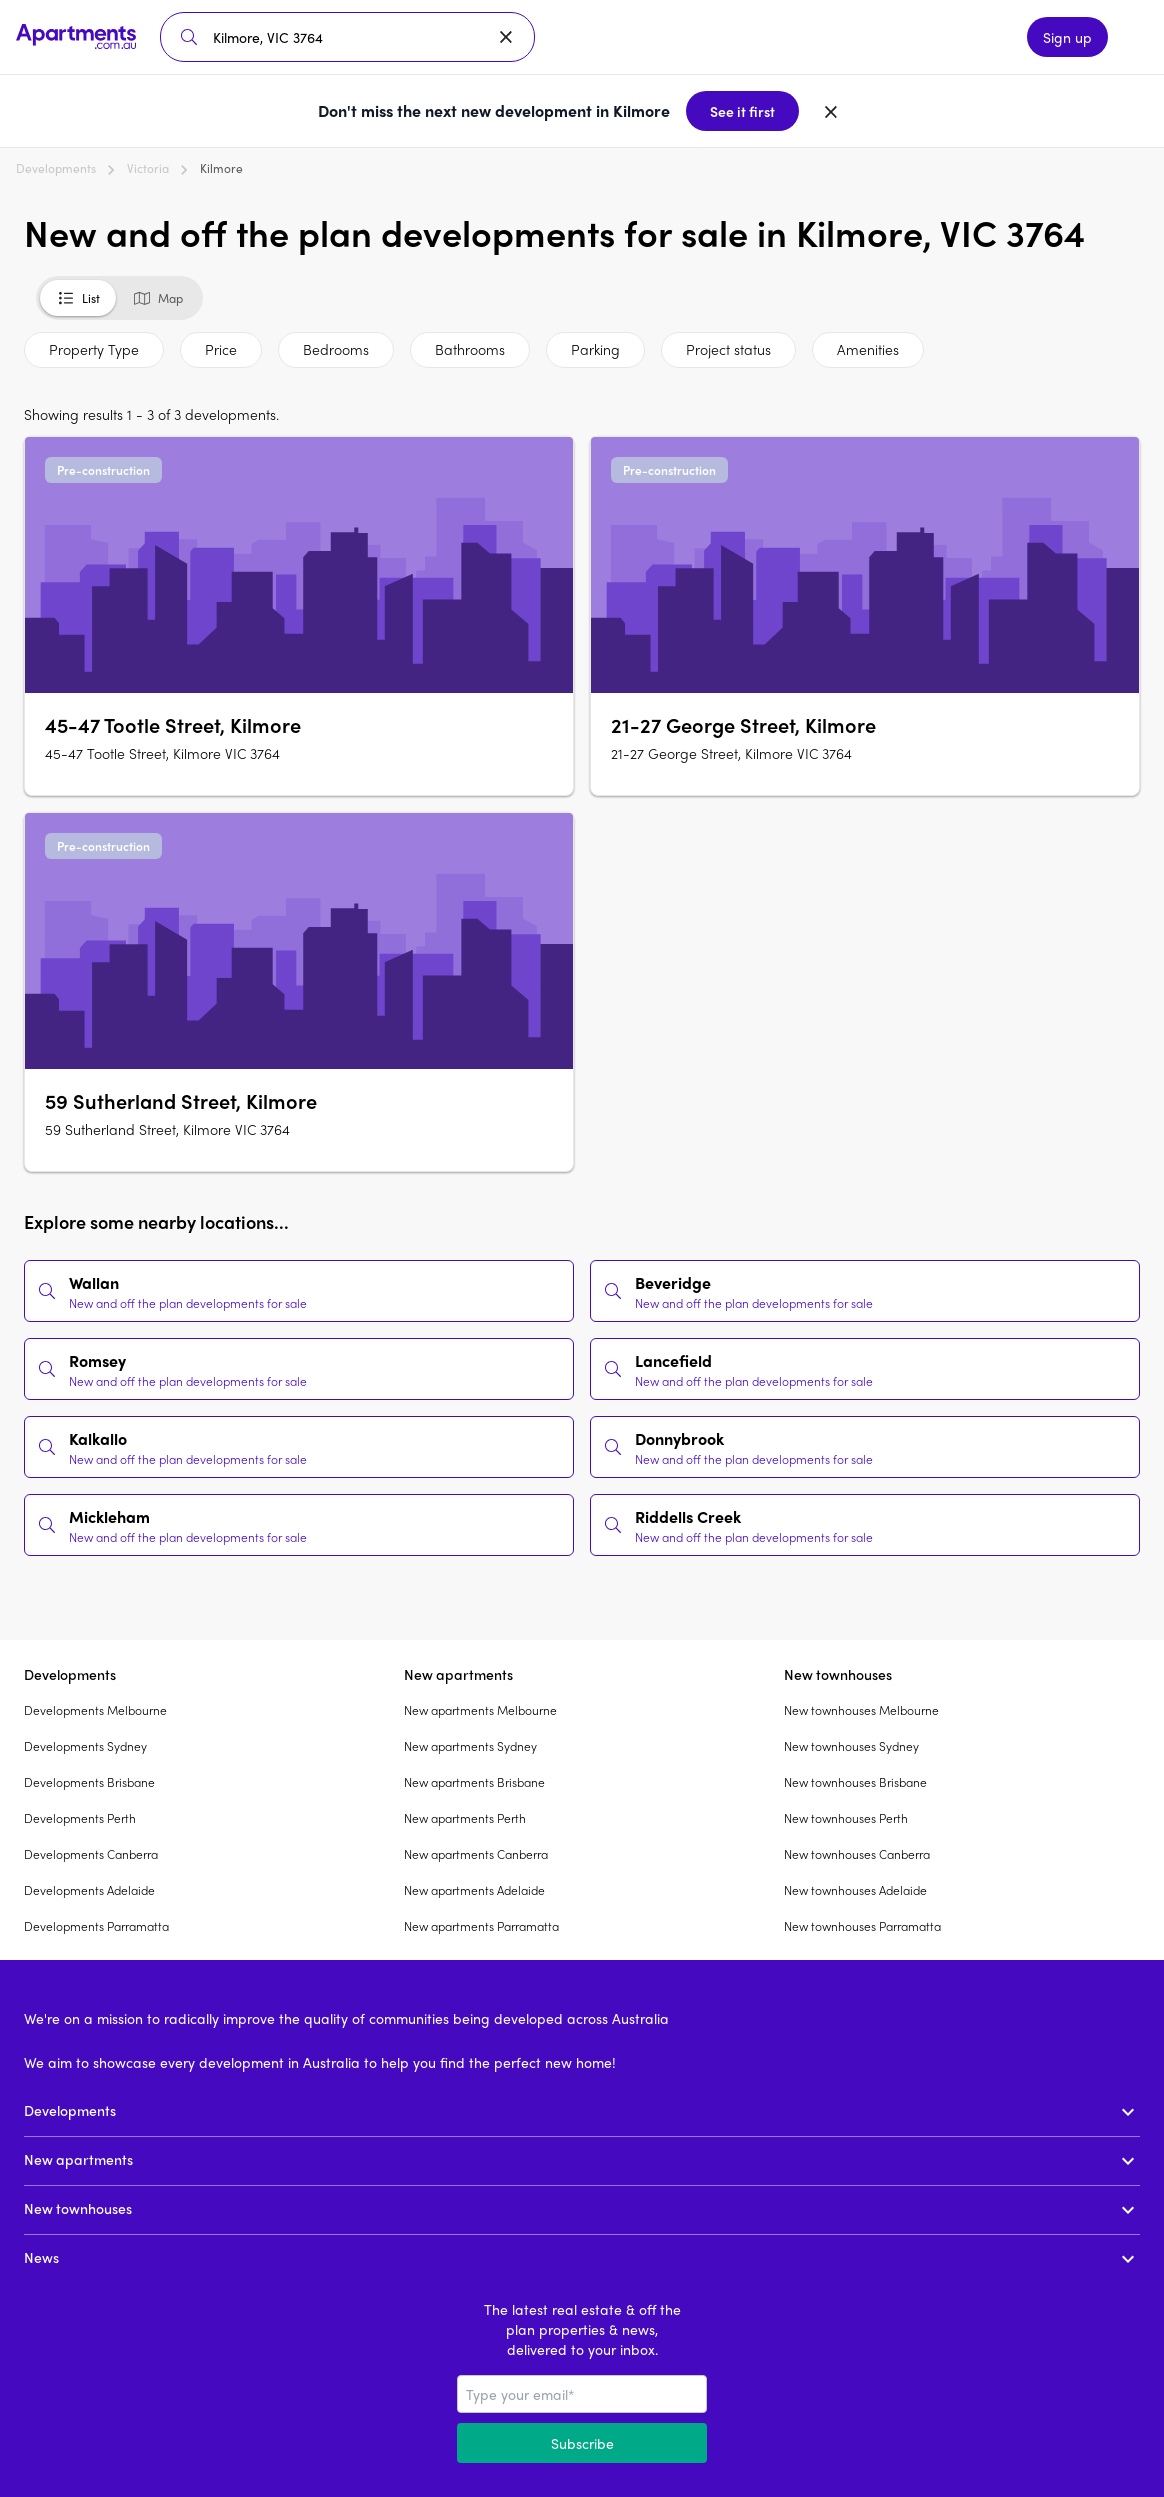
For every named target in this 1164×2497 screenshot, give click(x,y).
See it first (742, 111)
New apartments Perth (465, 1818)
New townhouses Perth (846, 1818)
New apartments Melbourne (480, 1710)
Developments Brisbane (89, 1782)
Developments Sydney (85, 1746)
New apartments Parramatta (481, 1926)
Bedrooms (336, 349)
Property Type (94, 349)
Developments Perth (80, 1818)
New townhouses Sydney (851, 1746)
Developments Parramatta (96, 1926)
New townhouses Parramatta (862, 1926)
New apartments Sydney (470, 1746)
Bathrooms (470, 349)
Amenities (868, 349)
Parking (595, 349)
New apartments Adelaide (474, 1890)
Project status (728, 349)
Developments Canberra (91, 1854)
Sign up (1067, 37)
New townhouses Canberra (857, 1854)
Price (221, 349)
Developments (56, 168)
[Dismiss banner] (831, 111)
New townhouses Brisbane (855, 1782)
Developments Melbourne (95, 1710)
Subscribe (582, 2443)
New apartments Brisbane (474, 1782)
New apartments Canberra (476, 1854)
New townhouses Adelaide (855, 1890)
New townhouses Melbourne (861, 1710)
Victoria (148, 168)
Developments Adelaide (89, 1890)
